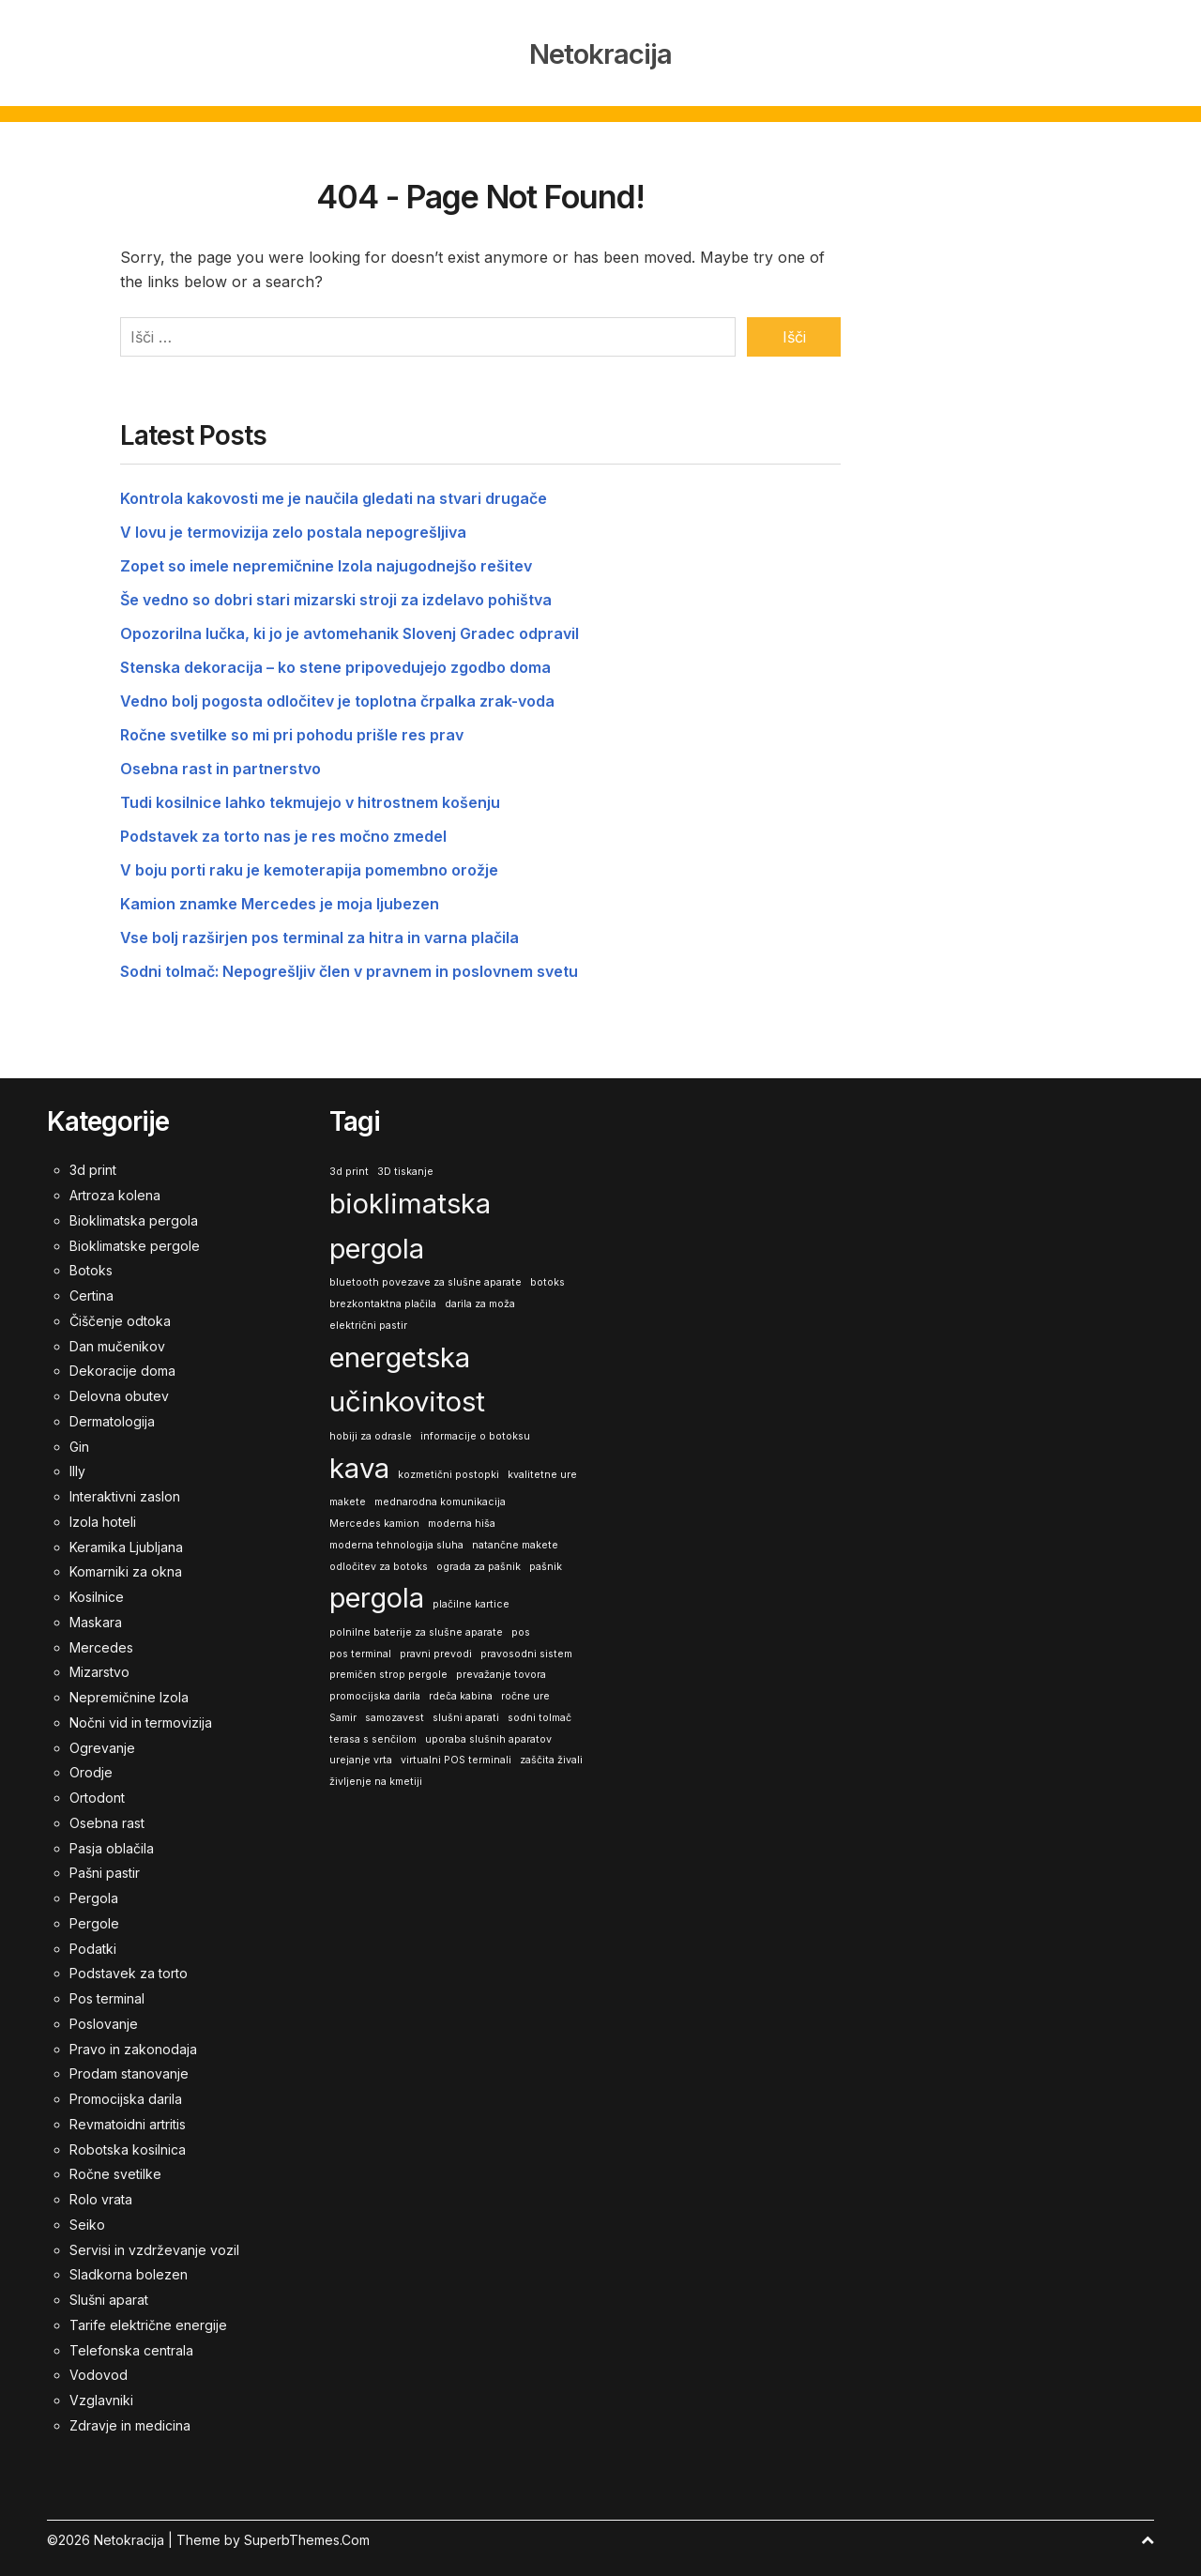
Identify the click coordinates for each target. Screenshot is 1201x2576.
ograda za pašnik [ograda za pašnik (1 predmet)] (478, 1559)
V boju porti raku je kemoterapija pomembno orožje (309, 862)
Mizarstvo (99, 1664)
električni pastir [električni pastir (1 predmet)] (368, 1318)
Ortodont (97, 1790)
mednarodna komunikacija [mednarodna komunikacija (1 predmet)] (440, 1494)
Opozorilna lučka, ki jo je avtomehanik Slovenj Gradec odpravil (349, 626)
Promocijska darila (125, 2091)
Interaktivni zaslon (124, 1489)
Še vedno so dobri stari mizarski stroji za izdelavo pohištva (336, 592)
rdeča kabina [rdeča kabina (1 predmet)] (461, 1689)
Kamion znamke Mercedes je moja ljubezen (279, 896)
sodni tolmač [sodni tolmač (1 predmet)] (539, 1710)
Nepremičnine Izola (129, 1690)
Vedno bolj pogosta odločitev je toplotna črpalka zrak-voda (337, 693)
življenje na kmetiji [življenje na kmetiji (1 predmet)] (375, 1774)
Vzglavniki (101, 2393)
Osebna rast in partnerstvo (220, 761)
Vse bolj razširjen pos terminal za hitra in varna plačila (319, 930)
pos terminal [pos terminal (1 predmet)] (360, 1646)
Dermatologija (112, 1414)
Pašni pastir (104, 1865)
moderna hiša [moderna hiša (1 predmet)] (461, 1516)
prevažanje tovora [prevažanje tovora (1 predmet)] (501, 1667)
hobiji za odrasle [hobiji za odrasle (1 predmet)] (370, 1429)
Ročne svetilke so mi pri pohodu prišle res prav (292, 727)
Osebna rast (106, 1815)
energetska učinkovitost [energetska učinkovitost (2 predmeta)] (407, 1372)
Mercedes (101, 1640)
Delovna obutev (119, 1388)
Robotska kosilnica (127, 2142)
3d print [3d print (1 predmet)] (349, 1164)
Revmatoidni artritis (127, 2117)
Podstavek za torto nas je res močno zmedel (283, 828)
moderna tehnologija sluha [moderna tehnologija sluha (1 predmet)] (396, 1538)
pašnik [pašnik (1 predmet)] (545, 1559)
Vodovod (98, 2367)
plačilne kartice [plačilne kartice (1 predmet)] (471, 1597)
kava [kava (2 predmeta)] (359, 1460)
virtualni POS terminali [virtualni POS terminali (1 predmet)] (456, 1752)
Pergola (93, 1890)
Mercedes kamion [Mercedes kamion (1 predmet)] (374, 1516)
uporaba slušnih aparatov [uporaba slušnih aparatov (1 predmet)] (488, 1732)
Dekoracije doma (122, 1363)
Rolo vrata (100, 2192)
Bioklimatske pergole (134, 1238)
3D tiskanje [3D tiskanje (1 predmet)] (405, 1164)
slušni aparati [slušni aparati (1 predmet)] (466, 1710)
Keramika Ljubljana (126, 1539)
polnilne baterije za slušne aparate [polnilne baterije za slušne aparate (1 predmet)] (416, 1625)
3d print (92, 1162)
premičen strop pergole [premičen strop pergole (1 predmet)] (388, 1667)
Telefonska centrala (131, 2343)
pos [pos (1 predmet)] (520, 1625)
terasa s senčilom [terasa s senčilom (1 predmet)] (373, 1732)
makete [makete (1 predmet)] (347, 1494)
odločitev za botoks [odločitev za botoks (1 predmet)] (378, 1559)
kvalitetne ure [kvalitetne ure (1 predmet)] (542, 1467)
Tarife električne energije (148, 2317)
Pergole (94, 1916)
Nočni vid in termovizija (140, 1715)
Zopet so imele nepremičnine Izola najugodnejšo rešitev (326, 558)
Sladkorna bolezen (128, 2267)
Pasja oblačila (111, 1841)
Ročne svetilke (115, 2166)
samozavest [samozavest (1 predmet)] (394, 1710)
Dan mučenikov (117, 1339)
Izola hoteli (102, 1514)
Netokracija (600, 50)
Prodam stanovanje (129, 2066)
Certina (91, 1288)
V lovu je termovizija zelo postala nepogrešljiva (293, 524)
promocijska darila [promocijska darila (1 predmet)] (374, 1689)
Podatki (92, 1941)
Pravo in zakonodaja (133, 2042)
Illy (77, 1463)
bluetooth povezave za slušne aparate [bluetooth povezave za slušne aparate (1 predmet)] (425, 1275)
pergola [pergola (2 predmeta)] (376, 1590)
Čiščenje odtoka (120, 1313)
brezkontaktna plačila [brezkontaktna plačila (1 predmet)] (382, 1296)
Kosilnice (96, 1589)
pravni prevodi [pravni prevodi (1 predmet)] (436, 1646)
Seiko (87, 2217)
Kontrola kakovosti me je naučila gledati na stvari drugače (333, 490)
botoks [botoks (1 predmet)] (547, 1275)
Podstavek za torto (128, 1966)
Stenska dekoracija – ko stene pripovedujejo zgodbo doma (335, 659)
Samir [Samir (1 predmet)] (343, 1710)
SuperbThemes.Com (307, 2532)
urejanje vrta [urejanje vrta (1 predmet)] (360, 1752)
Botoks (91, 1263)
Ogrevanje (102, 1740)
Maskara (95, 1615)
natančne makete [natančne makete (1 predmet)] (515, 1538)
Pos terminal (106, 1991)
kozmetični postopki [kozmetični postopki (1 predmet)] (448, 1467)
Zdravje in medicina (129, 2418)
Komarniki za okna (125, 1564)
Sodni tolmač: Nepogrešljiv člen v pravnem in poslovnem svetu (349, 963)
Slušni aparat (108, 2292)
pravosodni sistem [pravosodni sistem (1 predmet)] (526, 1646)
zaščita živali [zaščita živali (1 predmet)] (551, 1752)
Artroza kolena (114, 1188)
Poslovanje (103, 2016)
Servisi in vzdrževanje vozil (154, 2242)
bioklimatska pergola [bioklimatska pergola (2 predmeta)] (410, 1219)
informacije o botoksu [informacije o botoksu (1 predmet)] (475, 1429)
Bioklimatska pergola (133, 1213)
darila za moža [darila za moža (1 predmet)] (480, 1296)
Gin (79, 1439)
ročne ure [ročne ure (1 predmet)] (525, 1689)
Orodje (91, 1765)
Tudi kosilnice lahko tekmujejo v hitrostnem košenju (310, 794)
